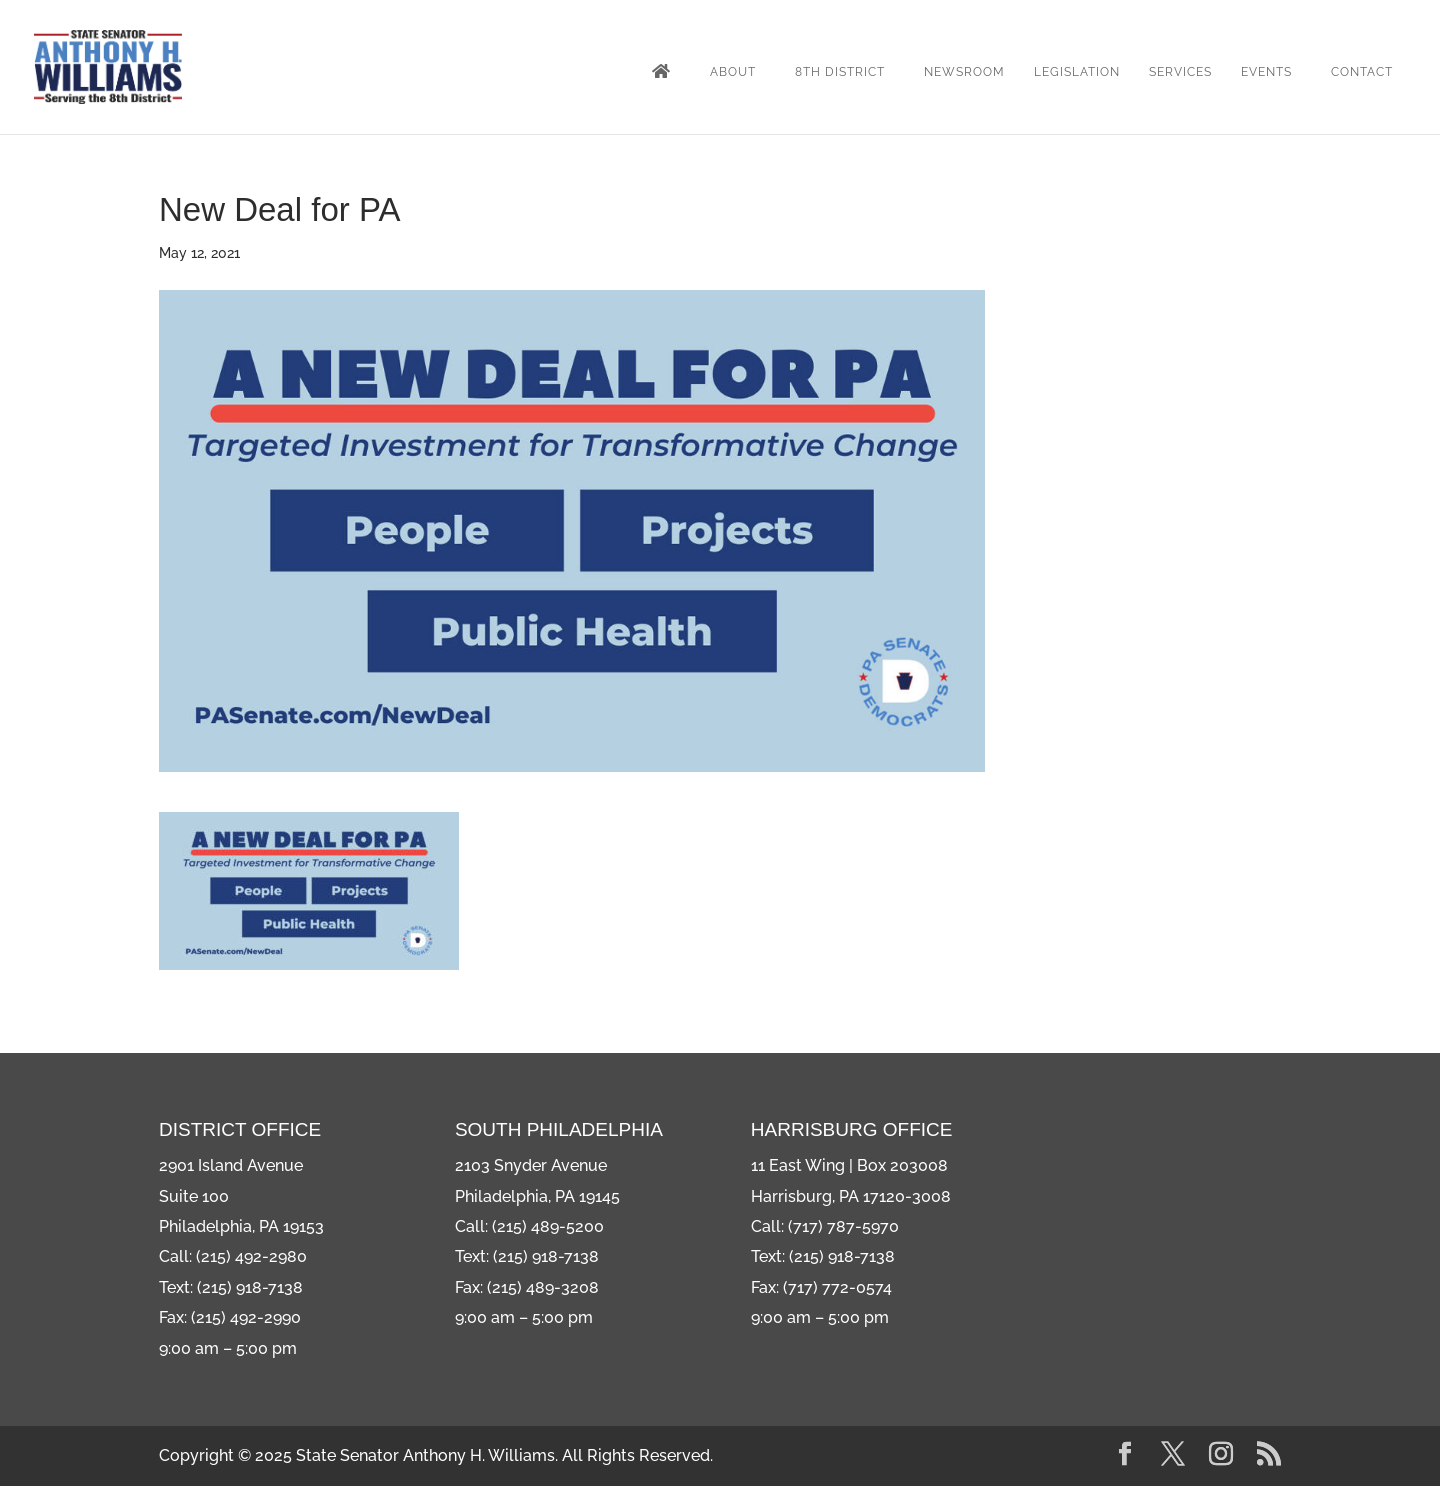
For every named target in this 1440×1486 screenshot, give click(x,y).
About (733, 72)
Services (1180, 72)
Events (1266, 72)
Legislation (1077, 72)
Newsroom (964, 72)
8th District (840, 72)
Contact (1362, 72)
